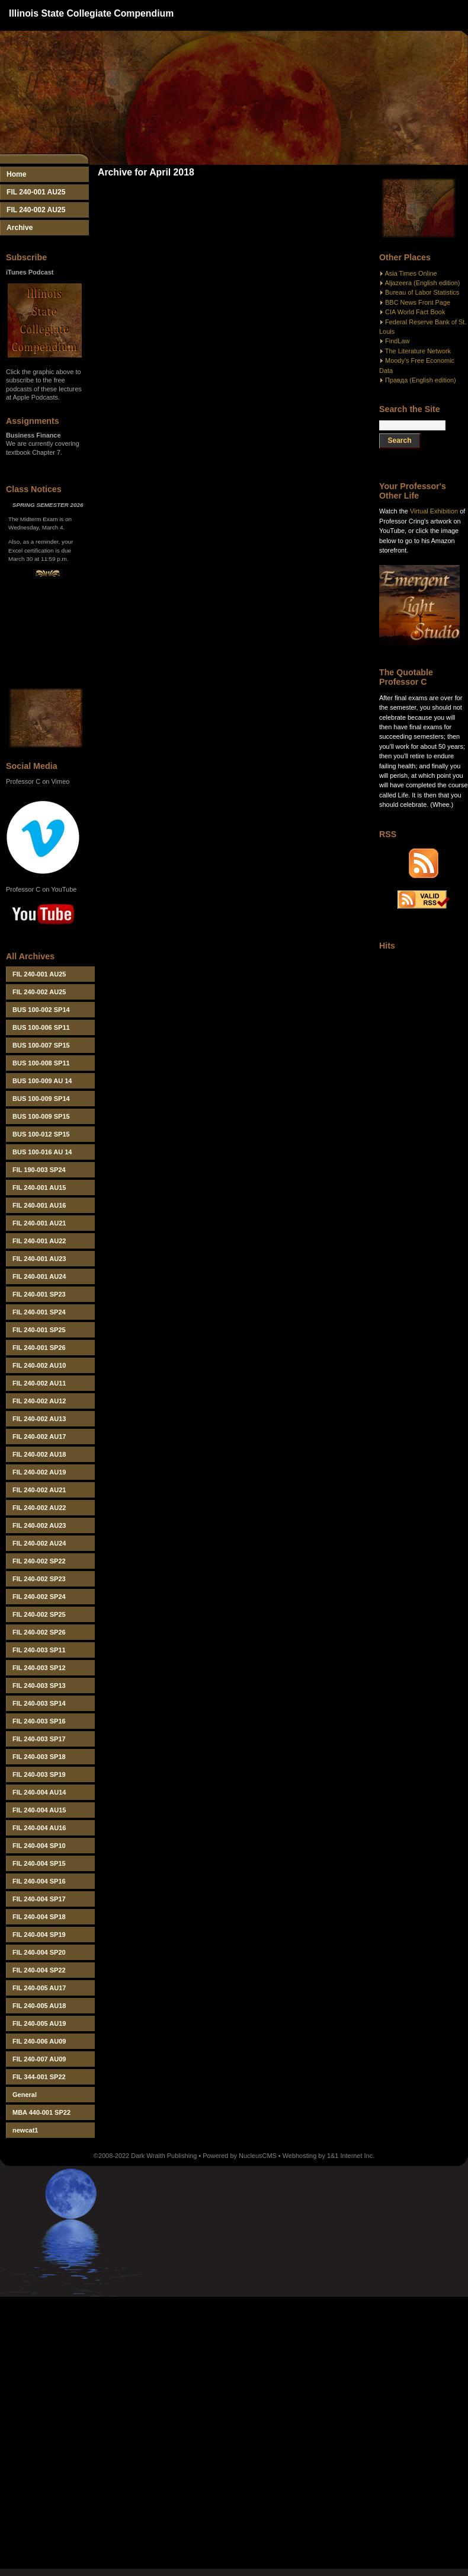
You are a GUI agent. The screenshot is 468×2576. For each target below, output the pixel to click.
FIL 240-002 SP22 (39, 1561)
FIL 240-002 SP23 (39, 1578)
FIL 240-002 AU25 (36, 210)
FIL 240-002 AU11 (39, 1383)
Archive (20, 228)
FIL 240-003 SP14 (39, 1703)
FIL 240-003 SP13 (39, 1685)
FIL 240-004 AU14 (39, 1792)
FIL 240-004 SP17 (39, 1899)
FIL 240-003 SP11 (39, 1650)
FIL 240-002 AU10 (39, 1365)
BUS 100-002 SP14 (41, 1009)
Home (17, 174)
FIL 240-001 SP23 (39, 1294)
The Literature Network (418, 351)
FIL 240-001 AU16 (39, 1205)
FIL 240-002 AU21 (39, 1489)
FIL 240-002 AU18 (39, 1454)
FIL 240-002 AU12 (39, 1400)
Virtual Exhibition (434, 511)
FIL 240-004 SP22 (39, 1970)
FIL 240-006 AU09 (39, 2041)
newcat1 (25, 2130)
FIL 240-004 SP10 (39, 1845)
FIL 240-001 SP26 (39, 1347)
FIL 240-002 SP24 (39, 1596)
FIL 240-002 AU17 (39, 1436)
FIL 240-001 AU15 (39, 1187)
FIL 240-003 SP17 (39, 1738)
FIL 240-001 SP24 (39, 1312)
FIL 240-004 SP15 (39, 1863)
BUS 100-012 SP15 (41, 1134)
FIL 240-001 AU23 (39, 1258)
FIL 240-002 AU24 (39, 1543)
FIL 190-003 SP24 (39, 1169)
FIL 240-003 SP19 (39, 1774)
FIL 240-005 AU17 (39, 1987)
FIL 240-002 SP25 (39, 1614)
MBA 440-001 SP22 (41, 2112)
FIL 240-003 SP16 (39, 1721)
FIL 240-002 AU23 (39, 1525)
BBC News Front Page (417, 302)
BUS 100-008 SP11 (41, 1063)
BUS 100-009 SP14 (41, 1098)
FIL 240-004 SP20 (39, 1952)
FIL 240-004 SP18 (39, 1916)
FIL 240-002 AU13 (39, 1418)
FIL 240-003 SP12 (39, 1667)
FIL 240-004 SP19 (39, 1934)
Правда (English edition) (420, 380)
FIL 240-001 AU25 (36, 192)
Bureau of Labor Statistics (422, 292)
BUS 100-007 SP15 (41, 1045)
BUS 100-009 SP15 (41, 1116)
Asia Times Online (410, 273)
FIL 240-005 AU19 (39, 2023)
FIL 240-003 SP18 (39, 1756)
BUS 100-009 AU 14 (42, 1080)
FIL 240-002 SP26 (39, 1632)
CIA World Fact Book (415, 311)
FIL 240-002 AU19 (39, 1472)
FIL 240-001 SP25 (39, 1329)
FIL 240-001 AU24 (39, 1276)
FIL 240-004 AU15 (39, 1810)
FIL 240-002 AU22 (39, 1507)
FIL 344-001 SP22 (39, 2076)
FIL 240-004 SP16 (39, 1881)
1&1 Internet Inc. (350, 2155)
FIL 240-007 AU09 (39, 2059)
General (24, 2094)
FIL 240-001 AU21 (39, 1223)
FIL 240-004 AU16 (39, 1827)
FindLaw (397, 340)
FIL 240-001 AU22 (39, 1240)
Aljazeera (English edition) (422, 282)
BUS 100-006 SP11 (41, 1027)
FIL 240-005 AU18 (39, 2005)
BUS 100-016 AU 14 (42, 1151)
